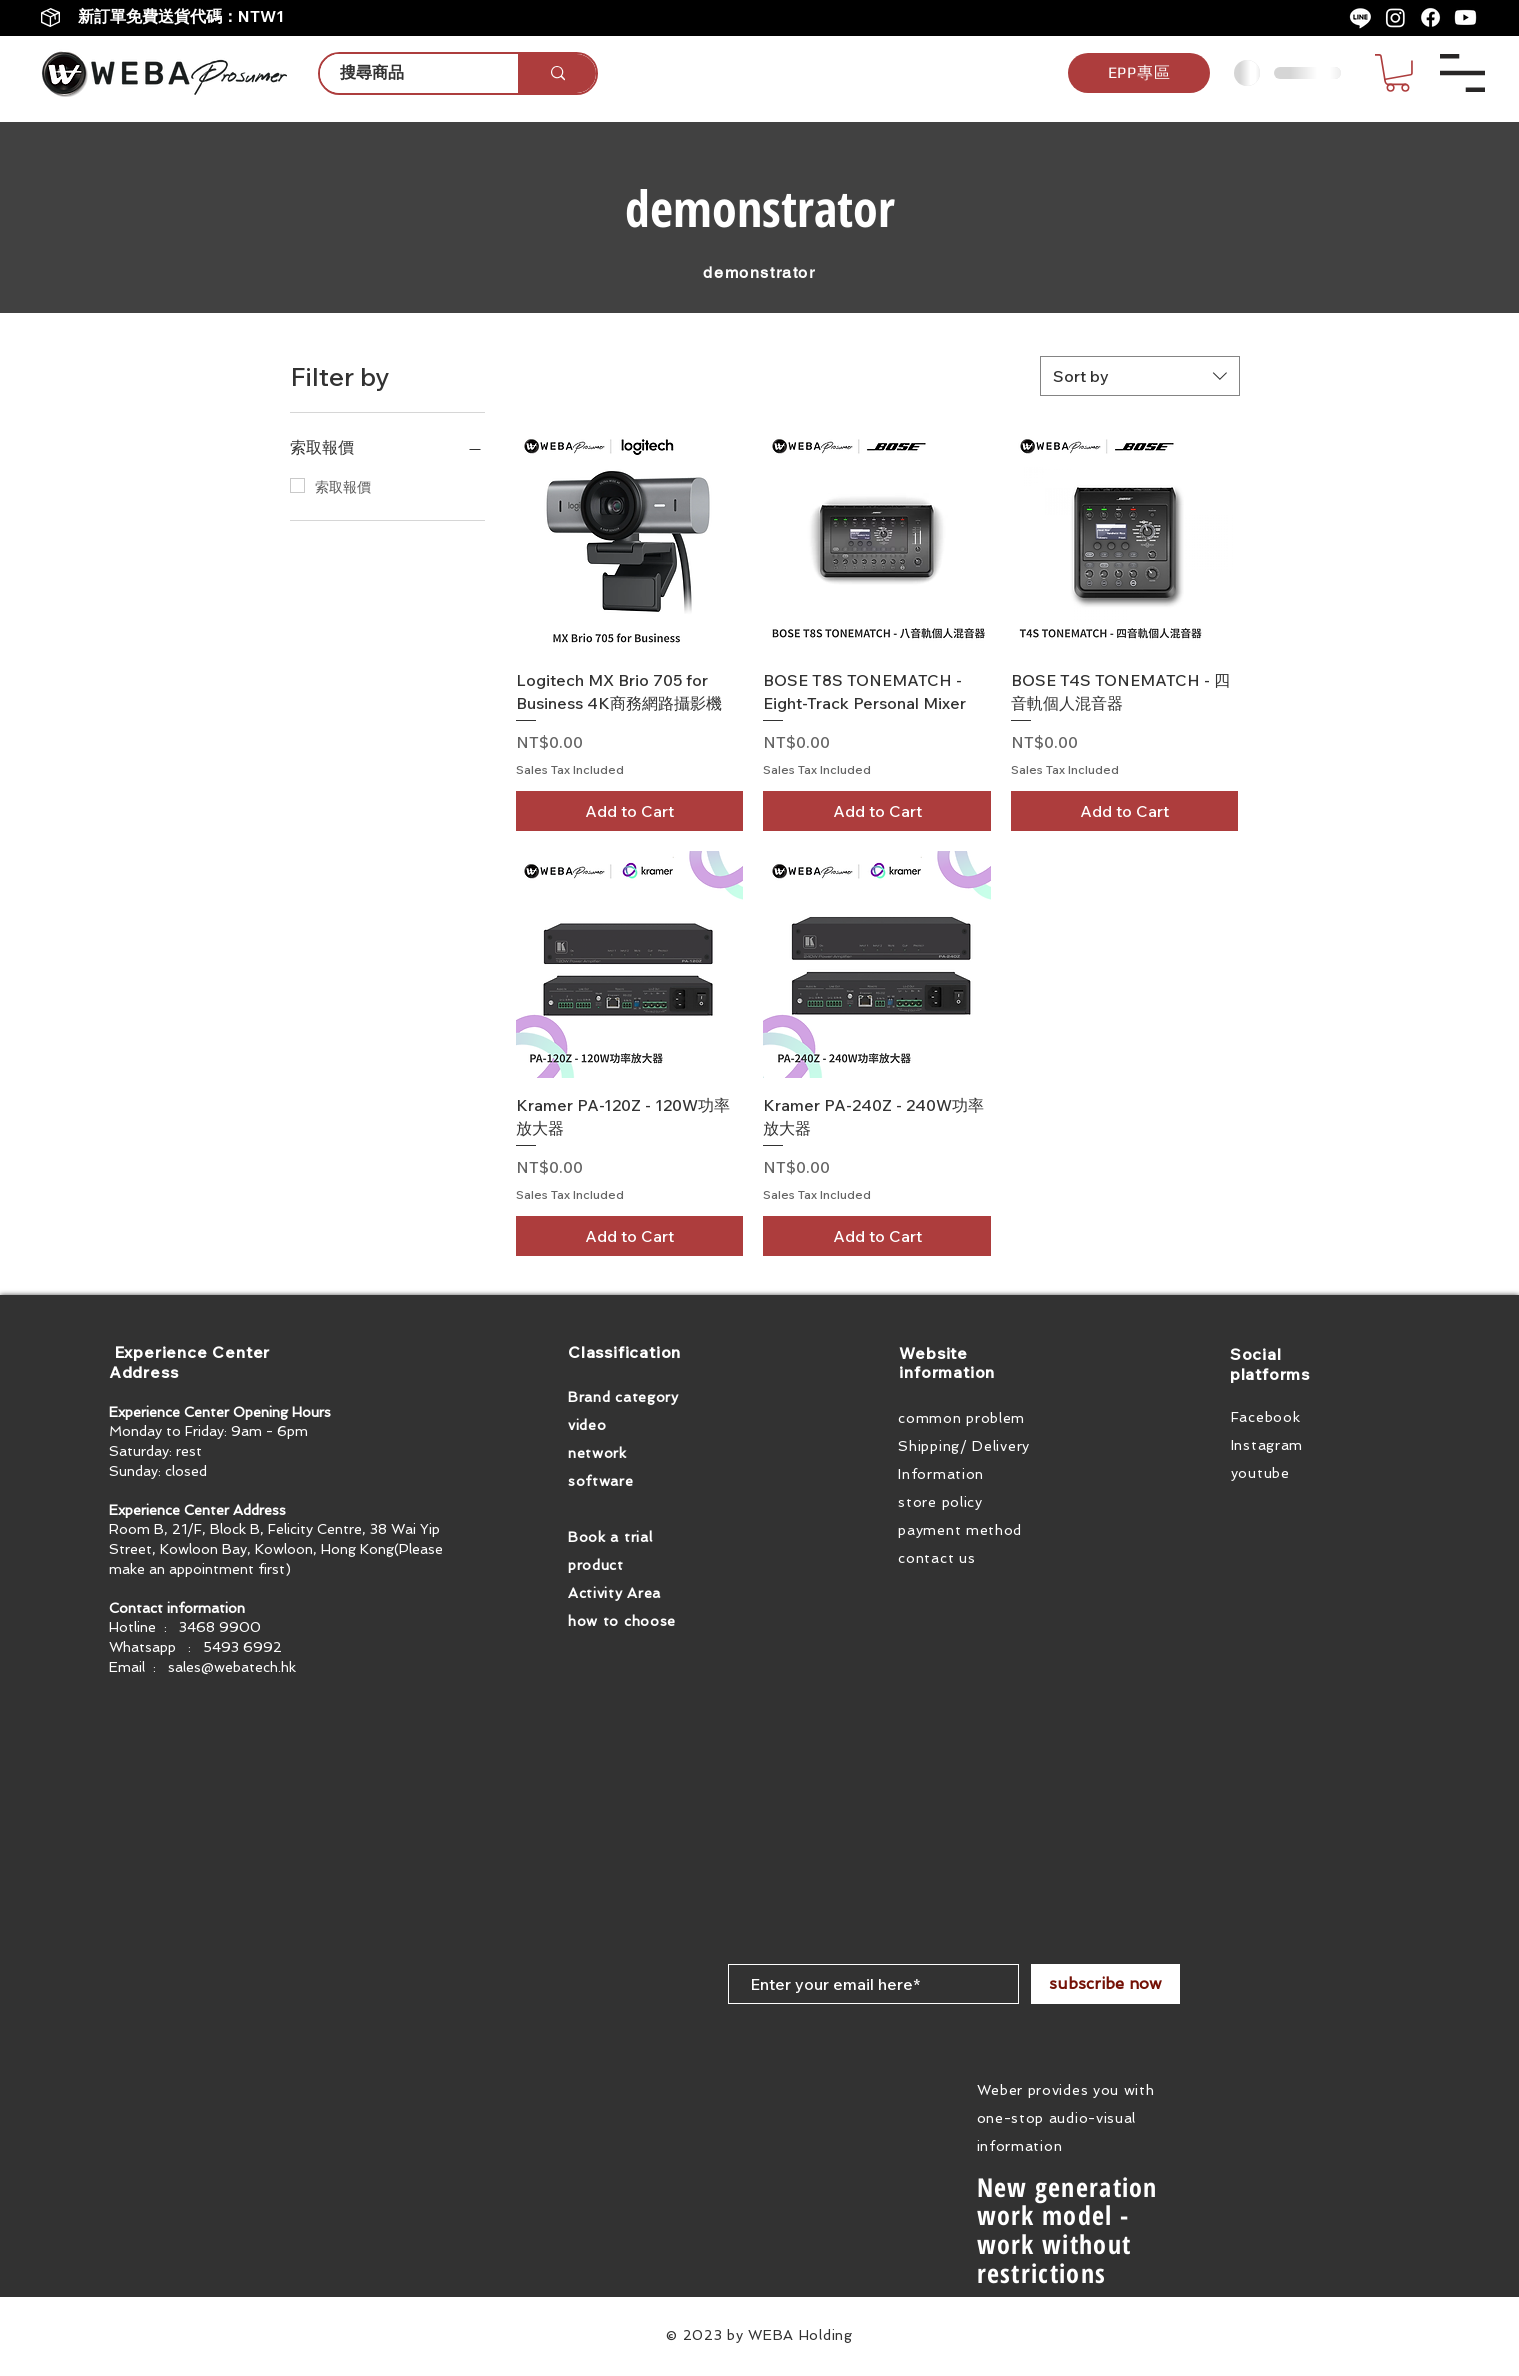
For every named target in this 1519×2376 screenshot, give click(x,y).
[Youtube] (1465, 17)
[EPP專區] (1139, 73)
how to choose (622, 1621)
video (587, 1425)
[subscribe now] (1105, 1984)
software (601, 1481)
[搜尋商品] (408, 73)
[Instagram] (1395, 17)
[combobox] (1140, 376)
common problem (961, 1418)
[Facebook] (1430, 17)
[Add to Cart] (630, 811)
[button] (1397, 73)
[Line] (1360, 17)
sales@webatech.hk (232, 1667)
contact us (936, 1558)
